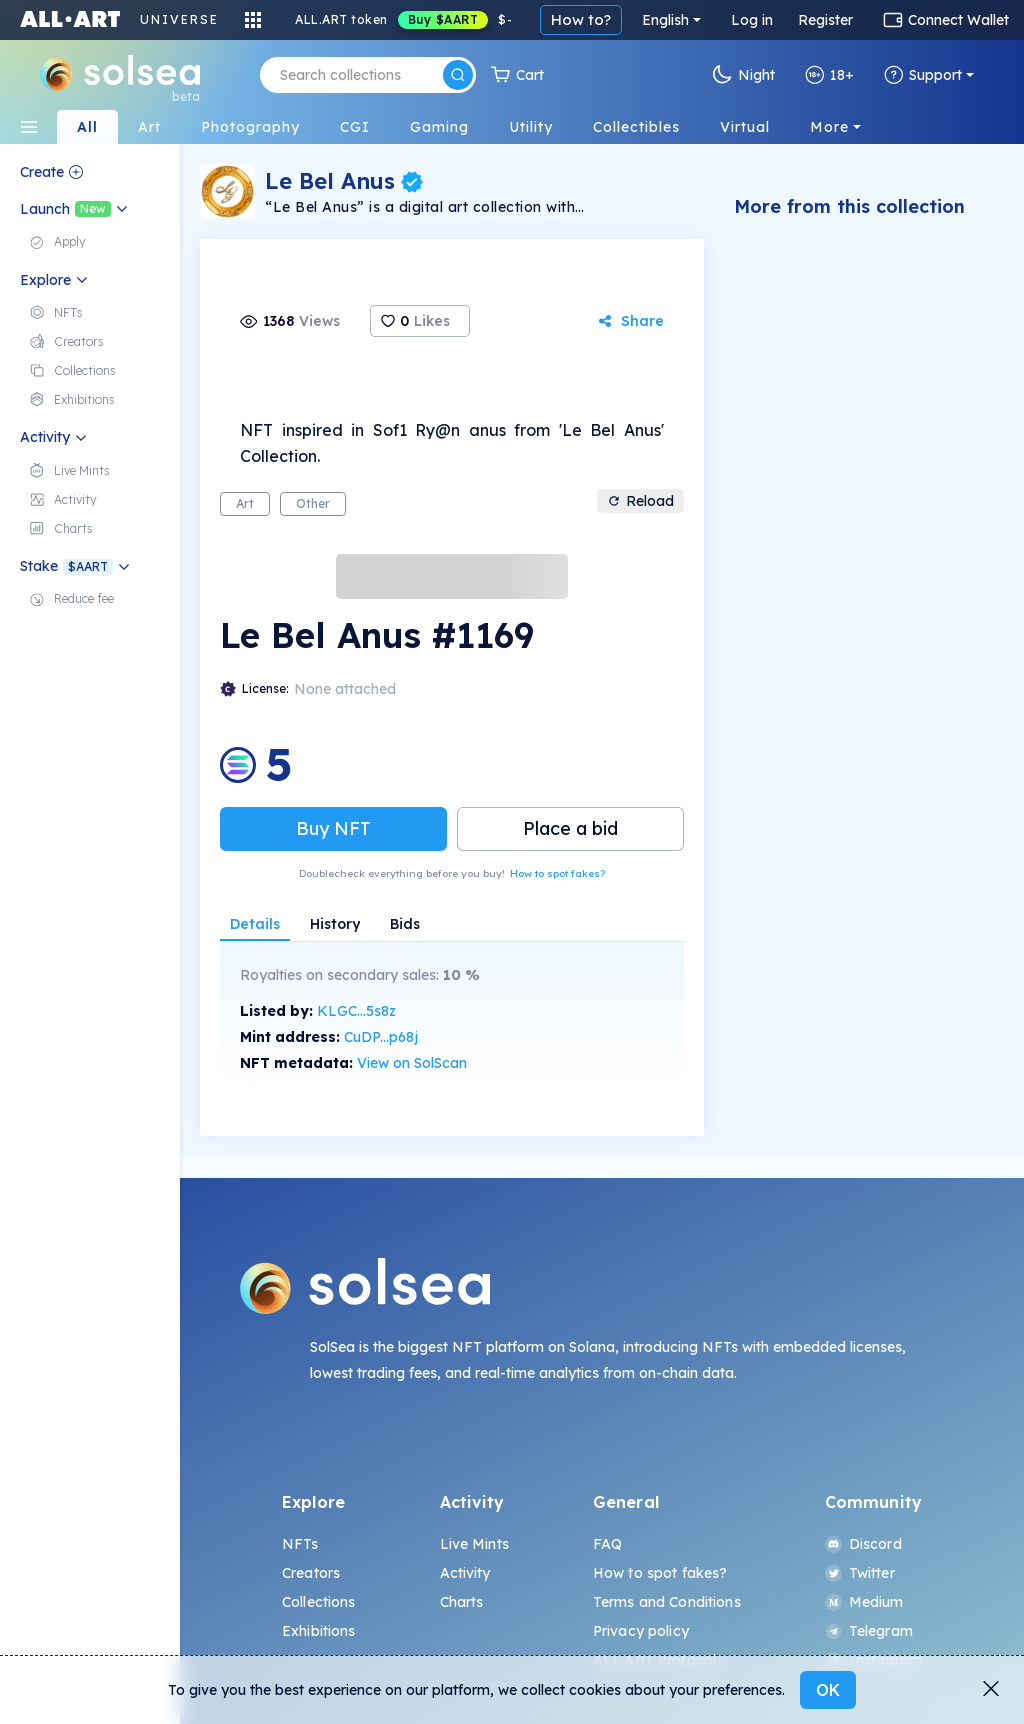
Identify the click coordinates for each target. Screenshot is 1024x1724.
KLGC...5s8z (356, 1011)
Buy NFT (333, 828)
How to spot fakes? (557, 873)
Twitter (860, 1573)
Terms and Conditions (667, 1602)
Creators (311, 1573)
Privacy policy (641, 1631)
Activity (465, 1573)
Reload (640, 501)
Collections (319, 1602)
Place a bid (570, 828)
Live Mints (474, 1544)
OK (828, 1690)
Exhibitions (319, 1631)
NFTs (300, 1544)
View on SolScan (412, 1063)
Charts (462, 1602)
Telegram (869, 1631)
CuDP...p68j (381, 1037)
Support (923, 75)
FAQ (607, 1544)
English (665, 20)
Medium (864, 1602)
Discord (863, 1544)
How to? (581, 19)
